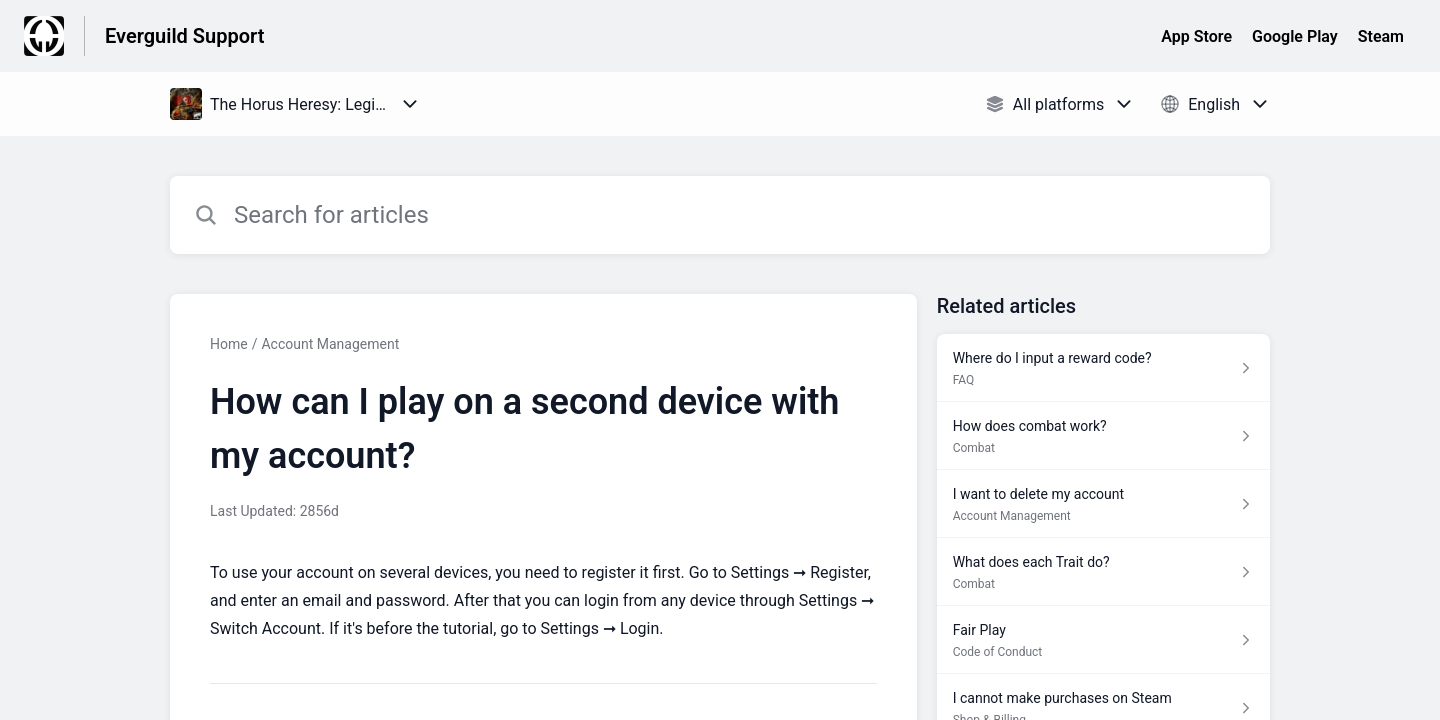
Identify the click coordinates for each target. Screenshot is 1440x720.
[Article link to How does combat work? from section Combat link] (1103, 436)
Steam (1381, 36)
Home (229, 344)
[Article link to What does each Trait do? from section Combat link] (1103, 572)
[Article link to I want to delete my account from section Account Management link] (1103, 504)
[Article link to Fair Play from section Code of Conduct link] (1103, 640)
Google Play (1295, 36)
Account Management (330, 344)
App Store (1196, 36)
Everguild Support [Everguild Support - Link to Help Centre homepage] (184, 36)
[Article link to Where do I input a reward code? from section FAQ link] (1103, 368)
